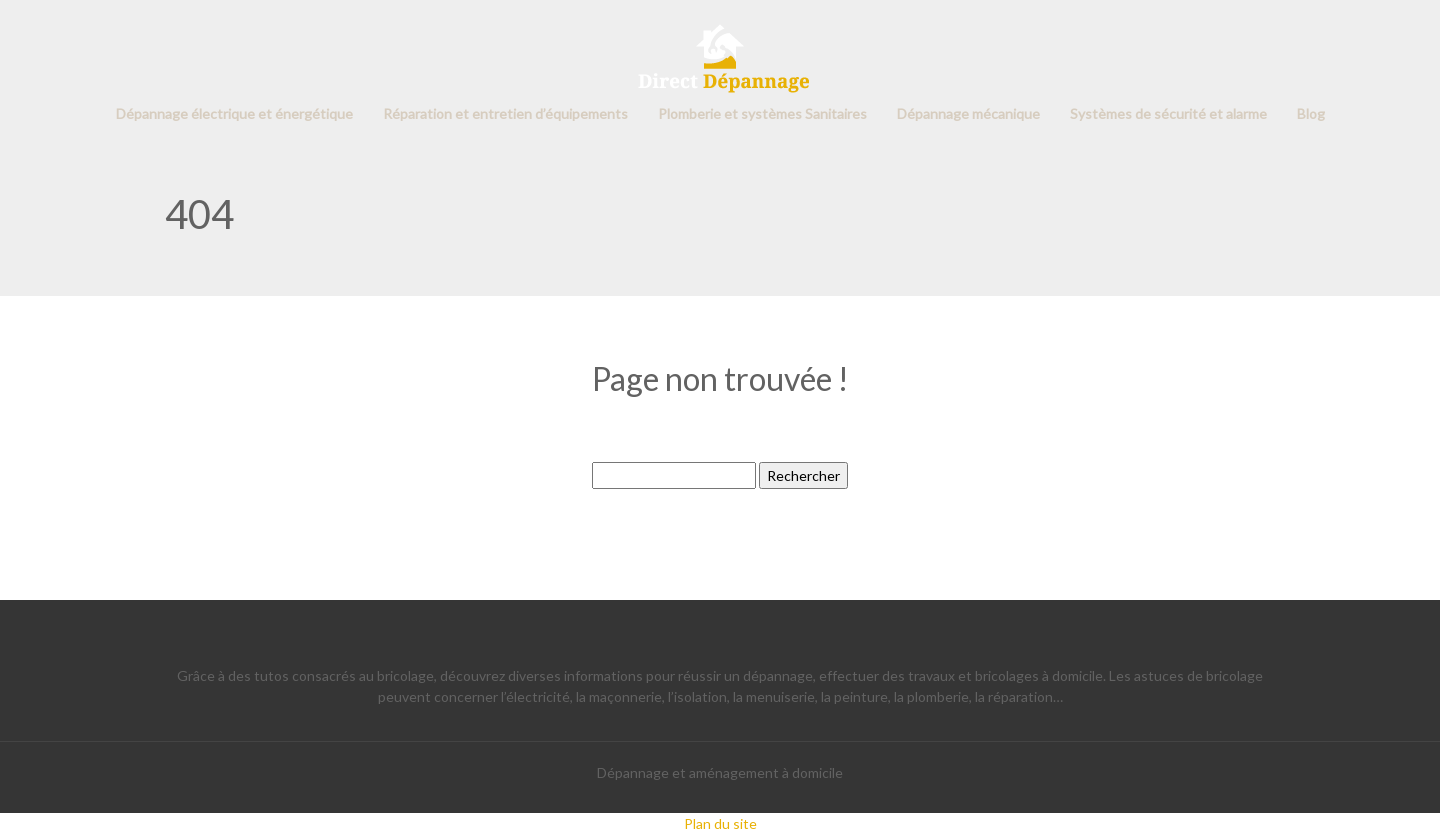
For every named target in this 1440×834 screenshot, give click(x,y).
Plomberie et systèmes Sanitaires (762, 113)
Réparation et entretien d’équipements (505, 113)
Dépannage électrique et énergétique (234, 113)
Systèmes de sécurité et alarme (1168, 113)
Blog (1311, 113)
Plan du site (720, 823)
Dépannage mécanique (968, 113)
